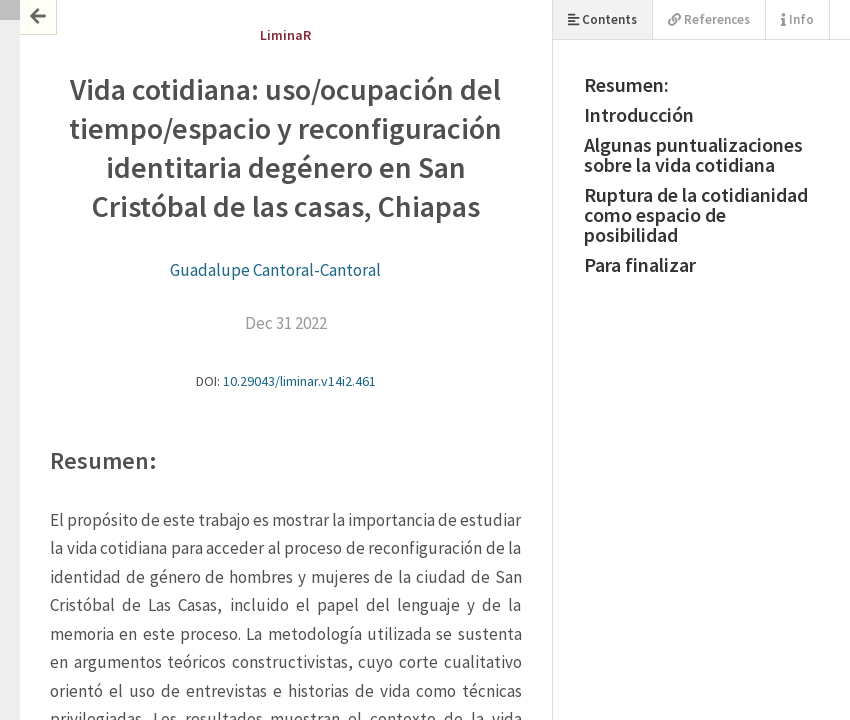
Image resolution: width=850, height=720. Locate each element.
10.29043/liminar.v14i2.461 (299, 381)
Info (797, 19)
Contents (602, 19)
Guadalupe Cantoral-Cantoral (275, 270)
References (709, 19)
